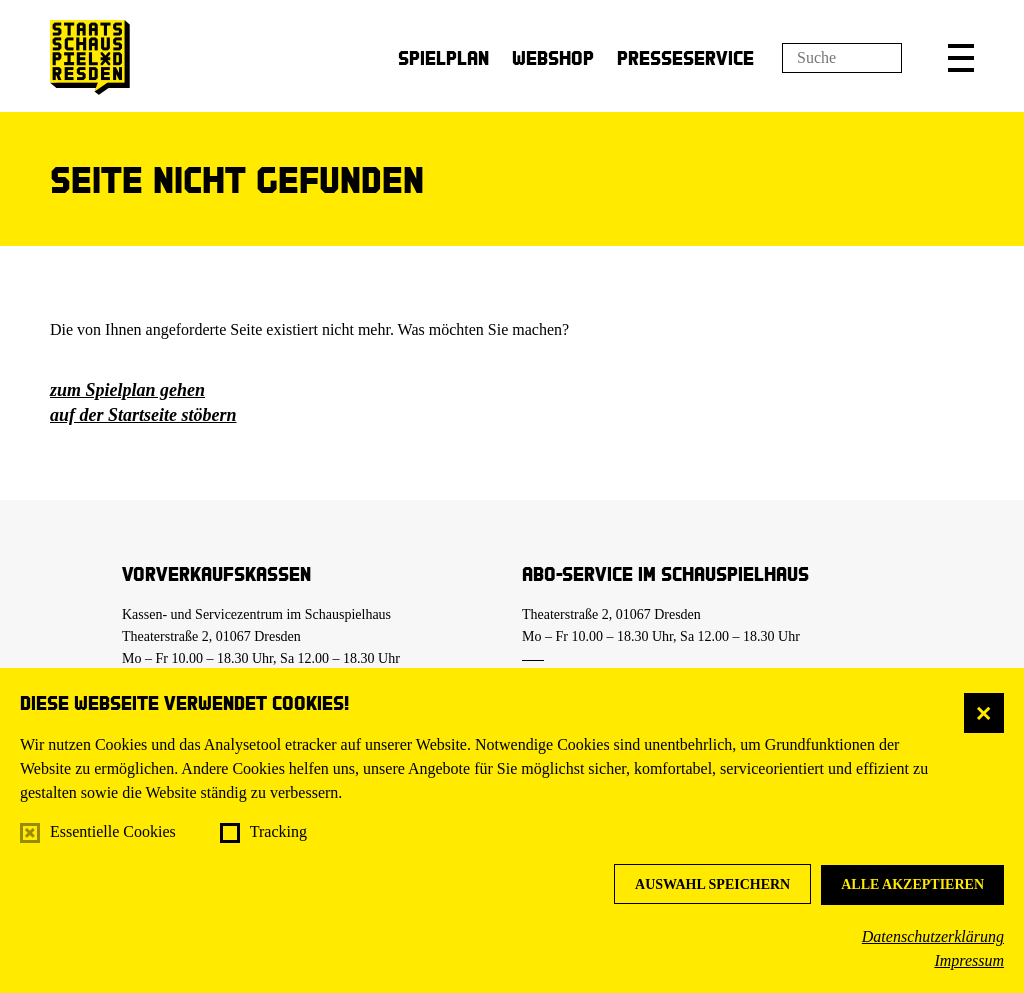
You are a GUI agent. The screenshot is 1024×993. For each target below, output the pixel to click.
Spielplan (443, 57)
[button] (961, 58)
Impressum (969, 960)
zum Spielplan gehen (127, 390)
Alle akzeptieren (912, 884)
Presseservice (685, 57)
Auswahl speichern (712, 884)
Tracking (278, 831)
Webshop (553, 57)
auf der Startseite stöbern (143, 415)
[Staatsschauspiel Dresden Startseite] (90, 57)
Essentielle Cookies (113, 831)
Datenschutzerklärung (933, 936)
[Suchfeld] (842, 58)
